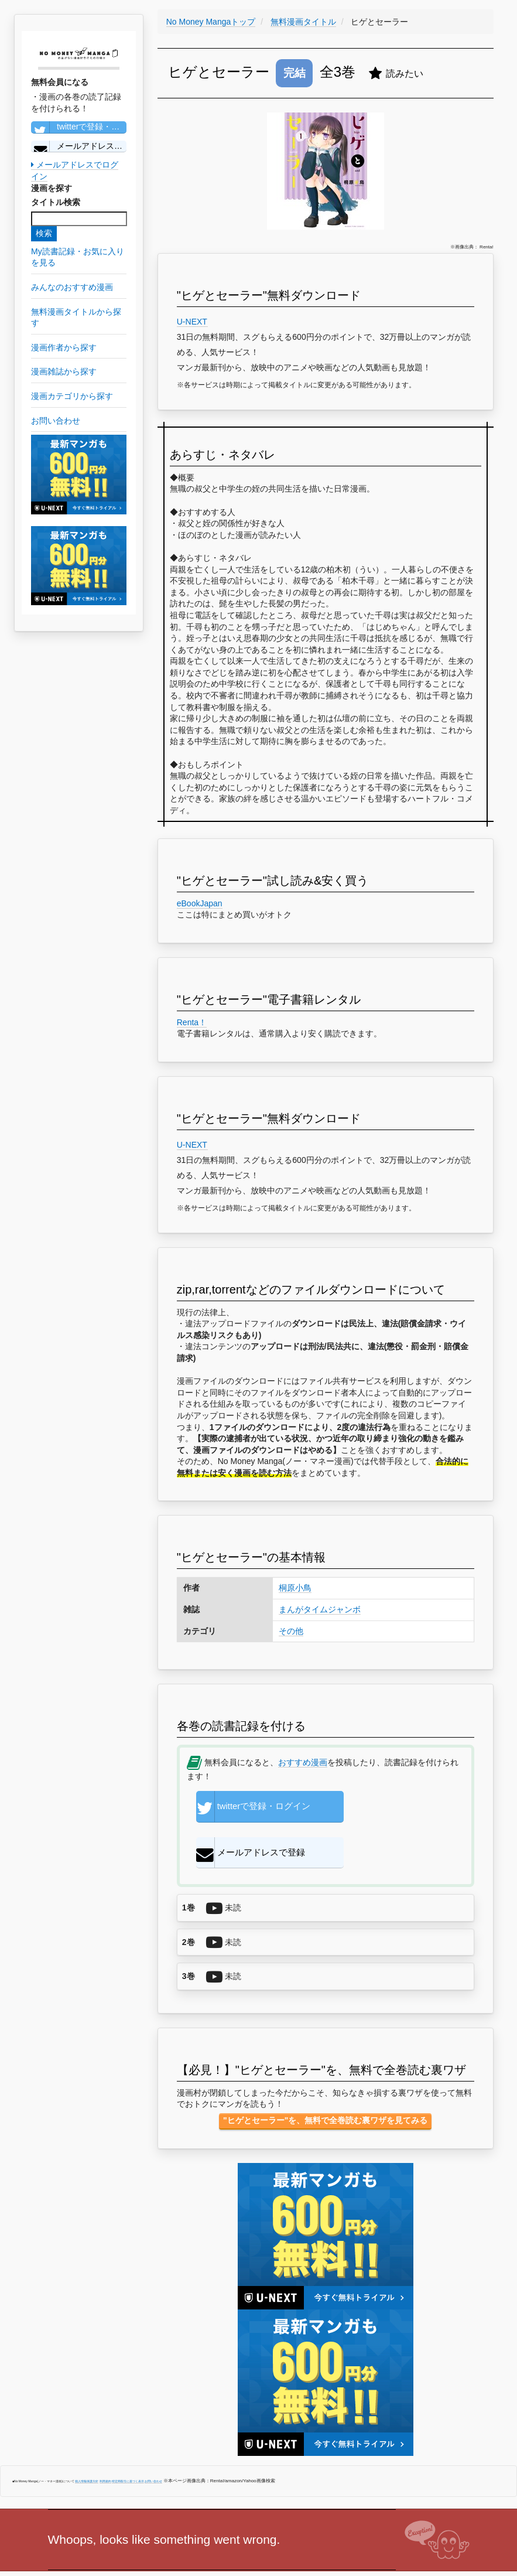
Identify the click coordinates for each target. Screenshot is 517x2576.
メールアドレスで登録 (78, 146)
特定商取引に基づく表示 (128, 2442)
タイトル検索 (55, 202)
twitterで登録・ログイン (78, 127)
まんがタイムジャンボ (320, 1609)
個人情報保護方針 (86, 2442)
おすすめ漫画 (302, 1762)
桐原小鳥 (295, 1587)
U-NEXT (192, 321)
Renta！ (192, 1022)
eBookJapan (199, 903)
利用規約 (105, 2442)
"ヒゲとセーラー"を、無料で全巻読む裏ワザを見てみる (325, 2081)
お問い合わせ (153, 2442)
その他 (291, 1631)
